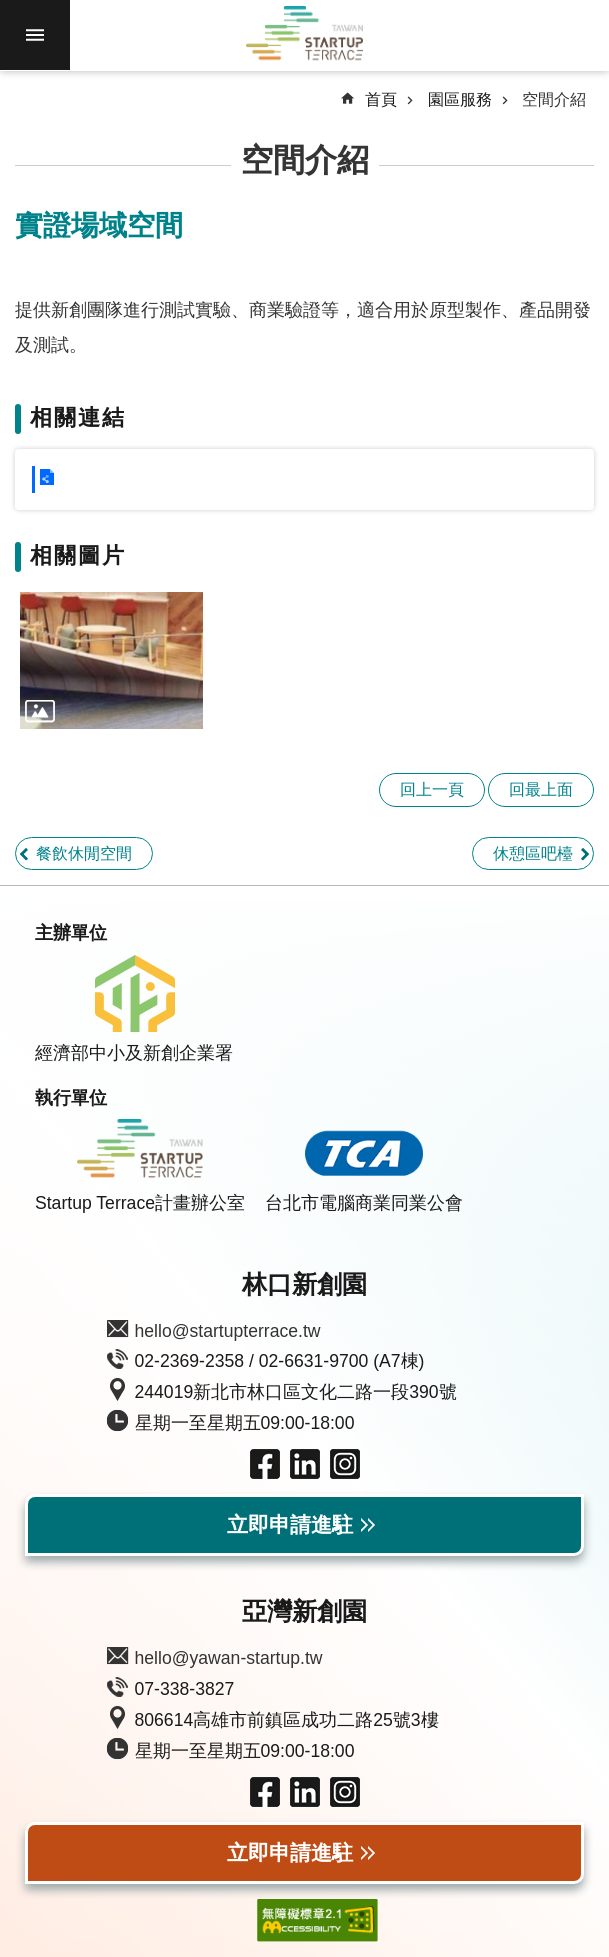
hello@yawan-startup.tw (229, 1658)
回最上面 (541, 789)
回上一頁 (432, 789)
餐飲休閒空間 (84, 853)
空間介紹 (554, 99)
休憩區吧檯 (533, 853)
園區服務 (460, 99)
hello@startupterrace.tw (228, 1331)
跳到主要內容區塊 (10, 10)
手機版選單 (35, 35)
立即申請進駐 (290, 1525)
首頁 (381, 99)
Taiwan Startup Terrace (305, 36)
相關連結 (78, 417)
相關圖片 (78, 555)
